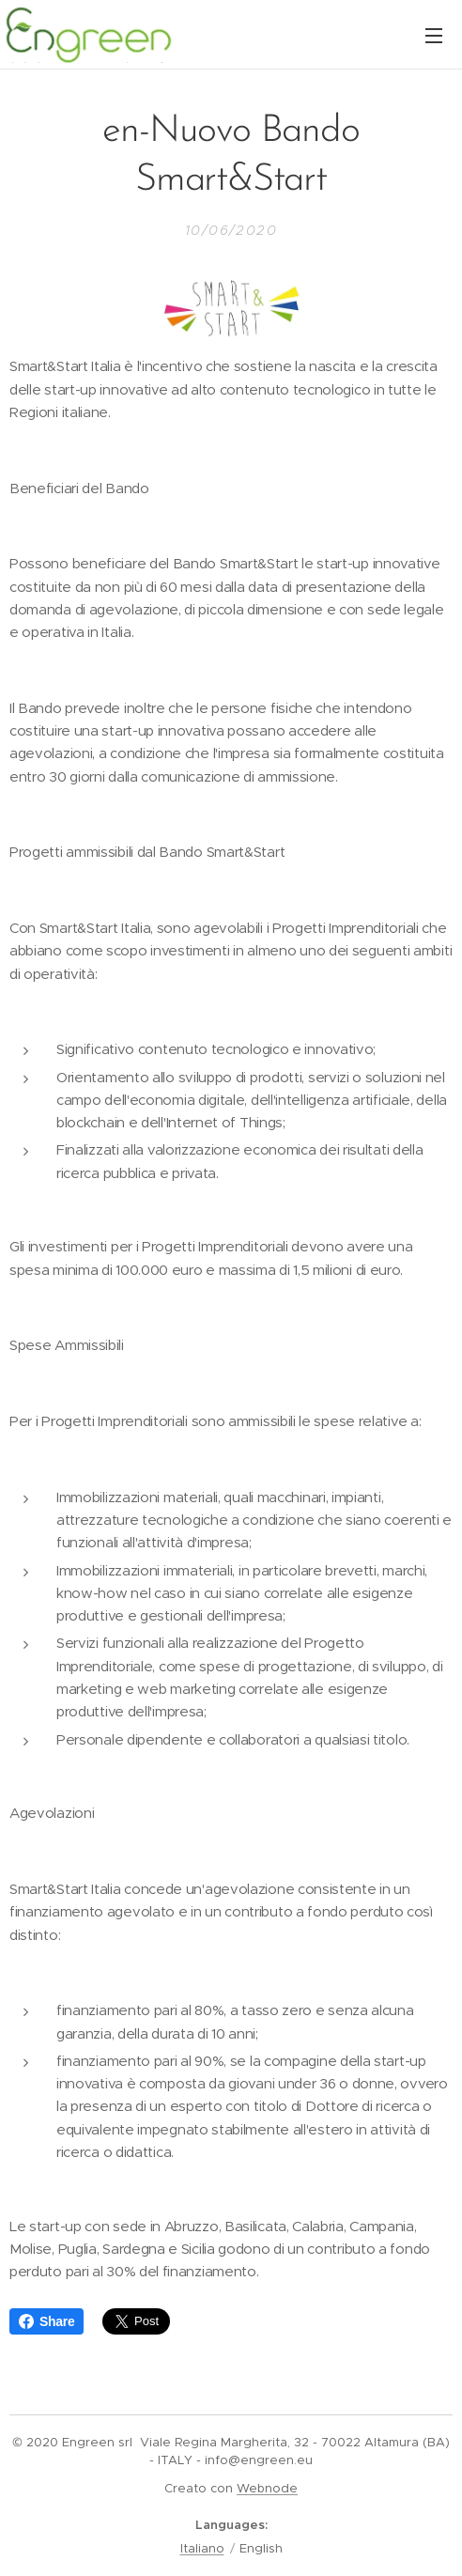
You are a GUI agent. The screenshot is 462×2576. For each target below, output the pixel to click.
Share (46, 2321)
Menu (433, 36)
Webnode (267, 2488)
